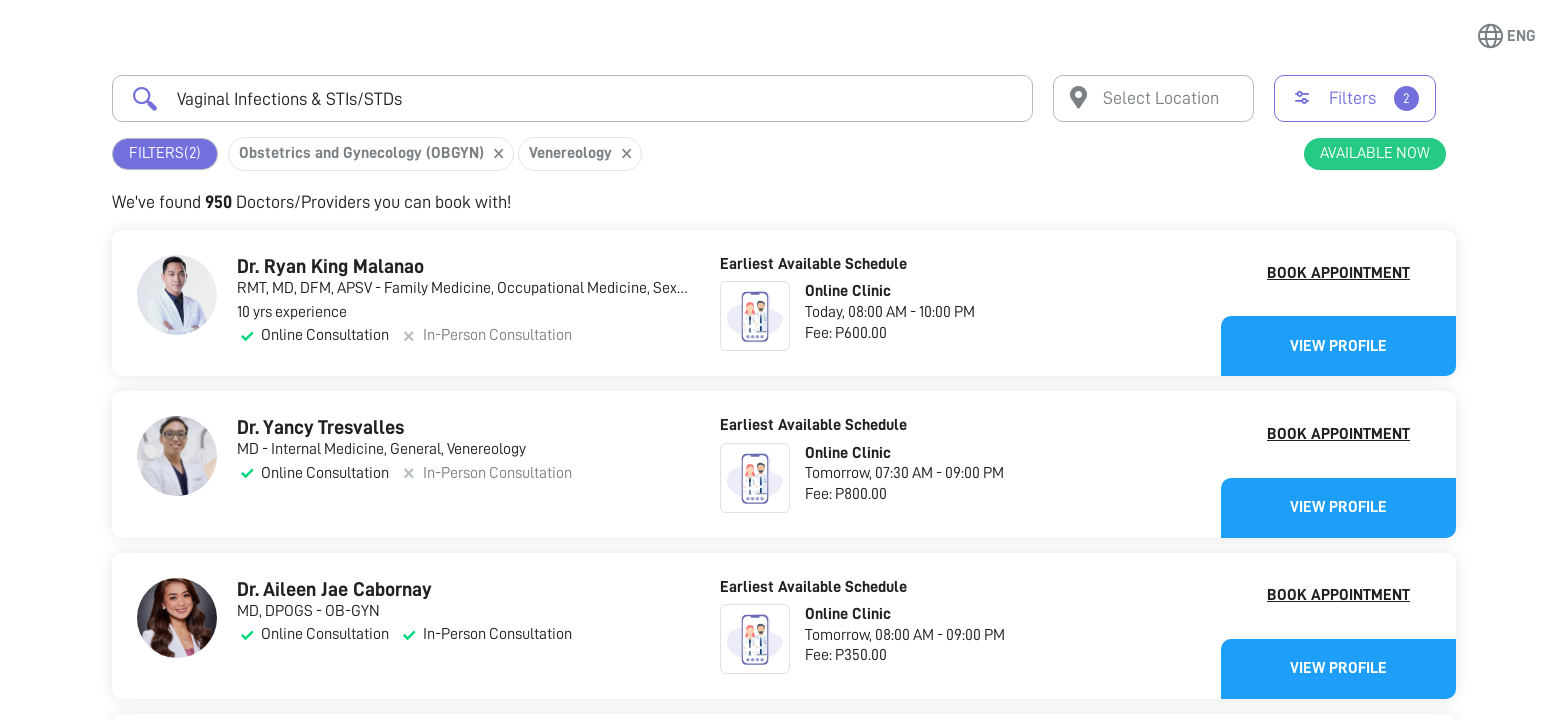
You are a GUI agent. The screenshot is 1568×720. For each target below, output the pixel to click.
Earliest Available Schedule (813, 264)
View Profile (1338, 346)
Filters (165, 153)
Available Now (1375, 153)
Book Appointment (1338, 273)
